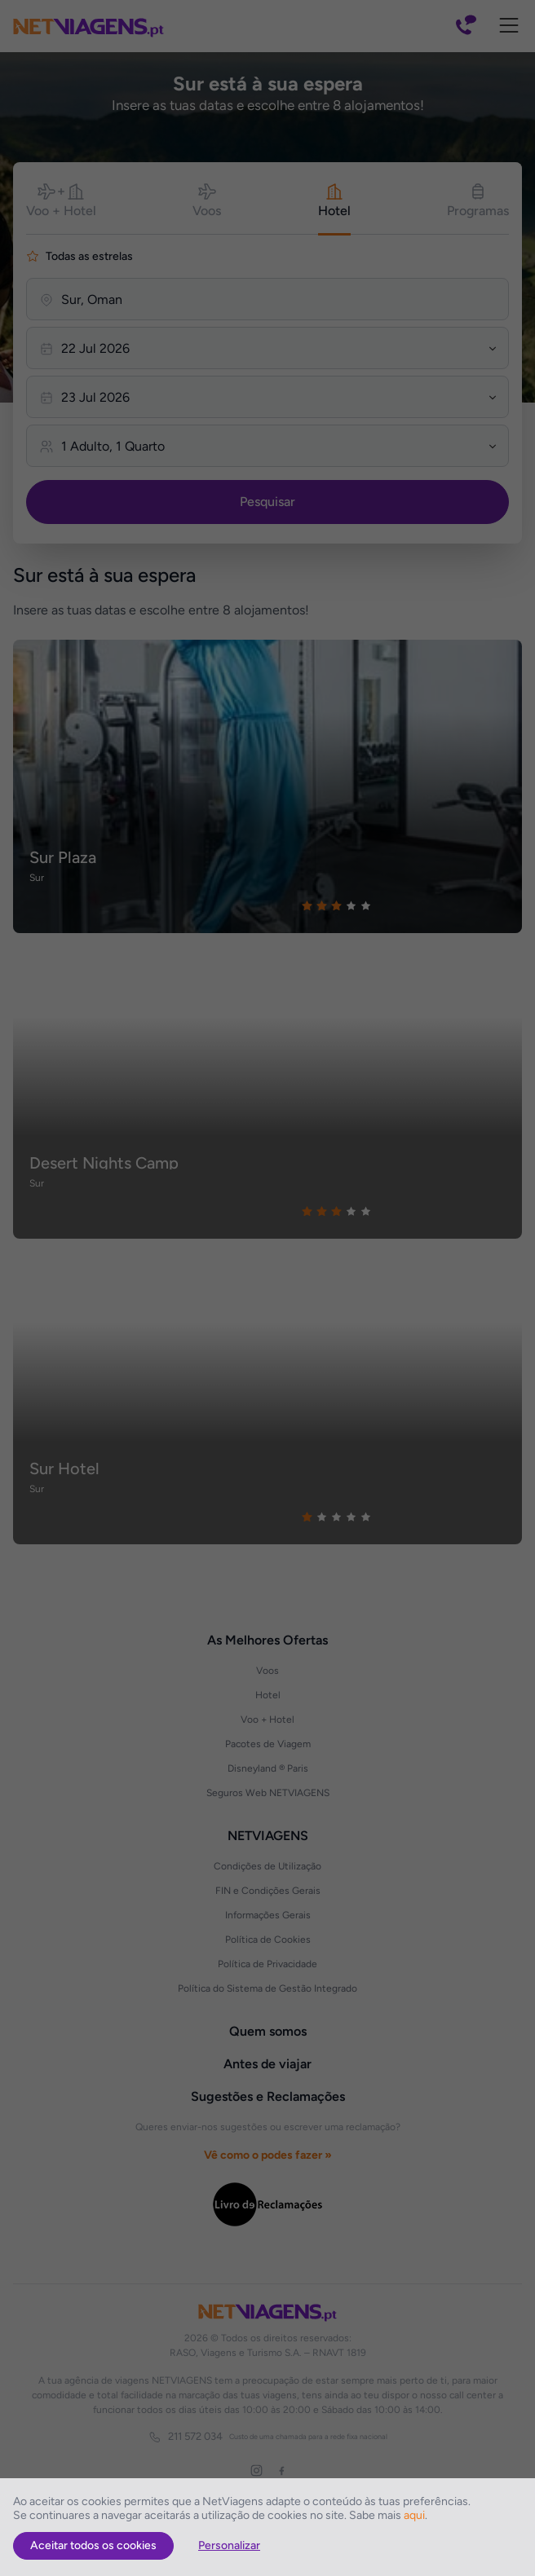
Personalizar (229, 2545)
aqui (414, 2515)
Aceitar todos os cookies (93, 2545)
